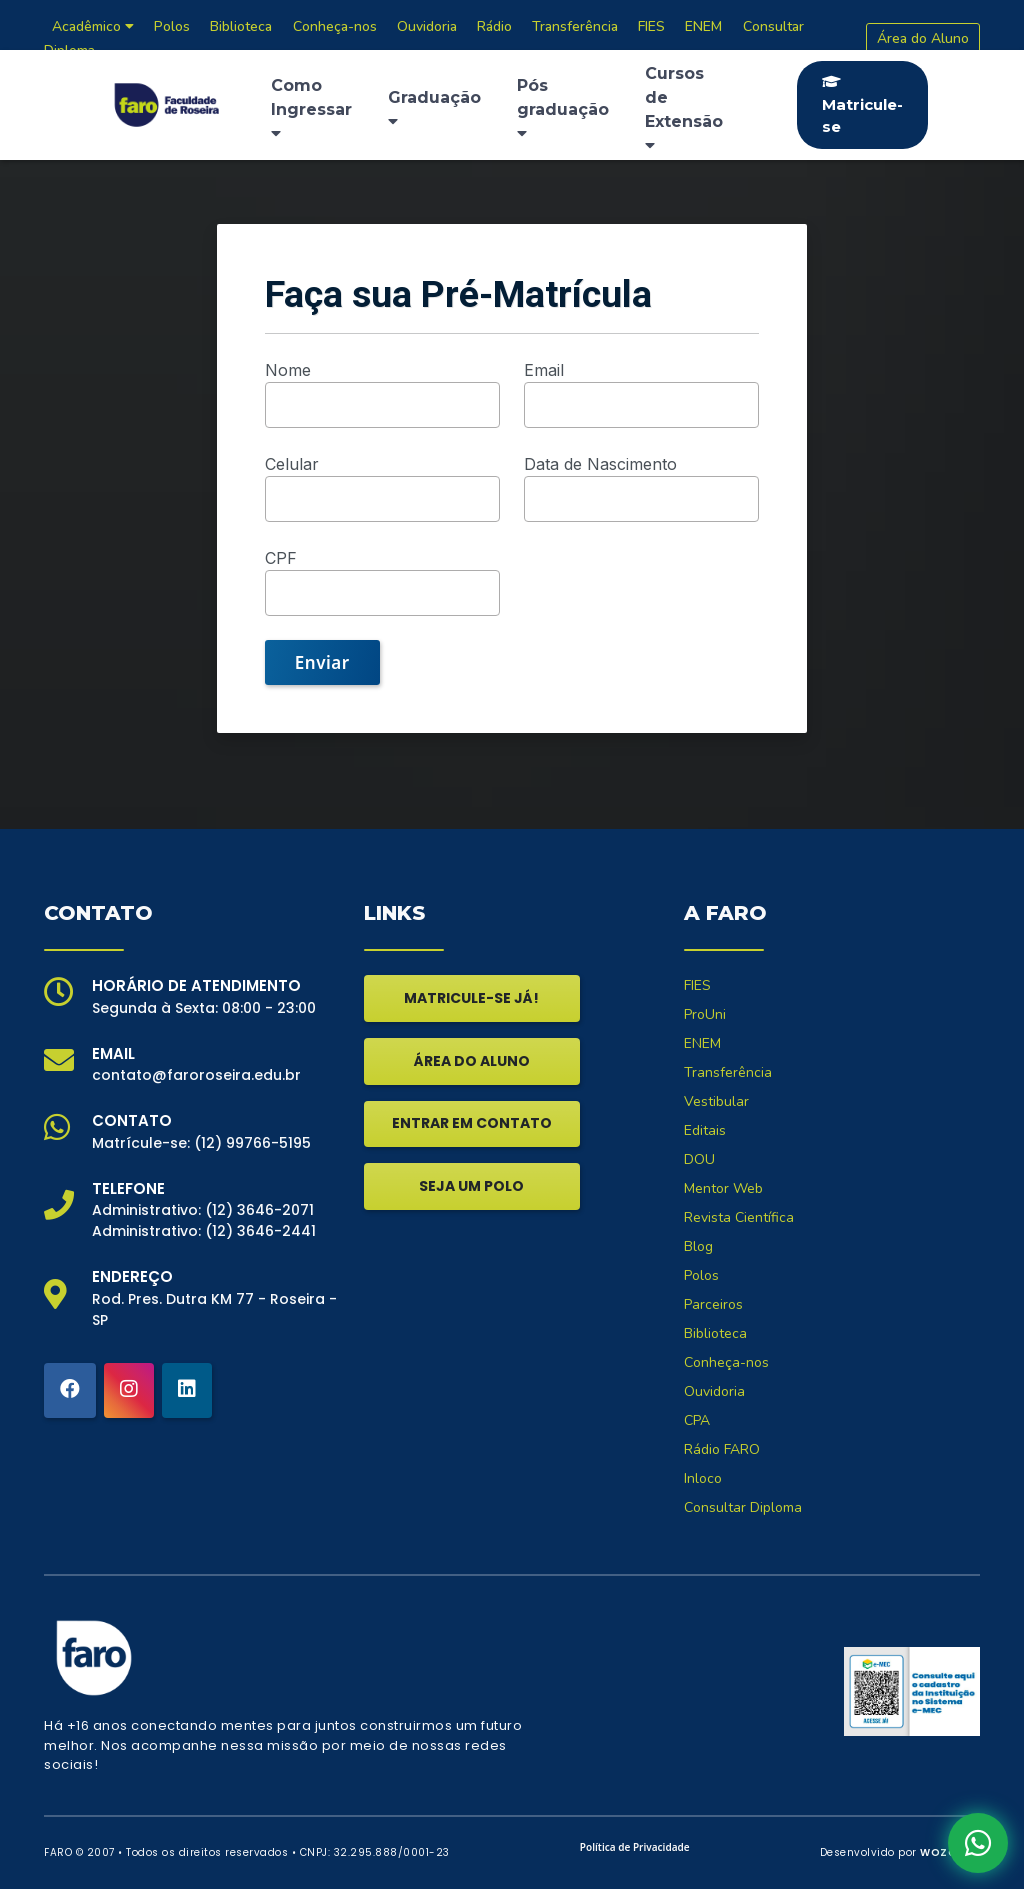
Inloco (703, 1478)
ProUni (705, 1014)
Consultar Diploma (743, 1507)
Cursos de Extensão (684, 108)
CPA (697, 1420)
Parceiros (713, 1304)
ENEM (702, 1043)
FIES (697, 985)
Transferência (728, 1072)
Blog (698, 1246)
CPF (281, 558)
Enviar (322, 662)
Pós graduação (563, 108)
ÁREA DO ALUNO (472, 1061)
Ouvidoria (714, 1391)
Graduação (434, 108)
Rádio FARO (722, 1449)
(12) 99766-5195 (252, 1143)
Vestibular (716, 1101)
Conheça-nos (726, 1362)
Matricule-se (862, 105)
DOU (699, 1159)
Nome (288, 370)
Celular (292, 464)
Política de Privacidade (635, 1847)
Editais (705, 1130)
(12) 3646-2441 (260, 1231)
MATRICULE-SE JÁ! (471, 998)
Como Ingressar (311, 108)
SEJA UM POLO (471, 1186)
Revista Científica (739, 1217)
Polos (701, 1275)
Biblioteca (715, 1333)
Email (544, 370)
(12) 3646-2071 (259, 1210)
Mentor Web (723, 1188)
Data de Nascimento (600, 464)
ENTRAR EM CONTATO (472, 1123)
